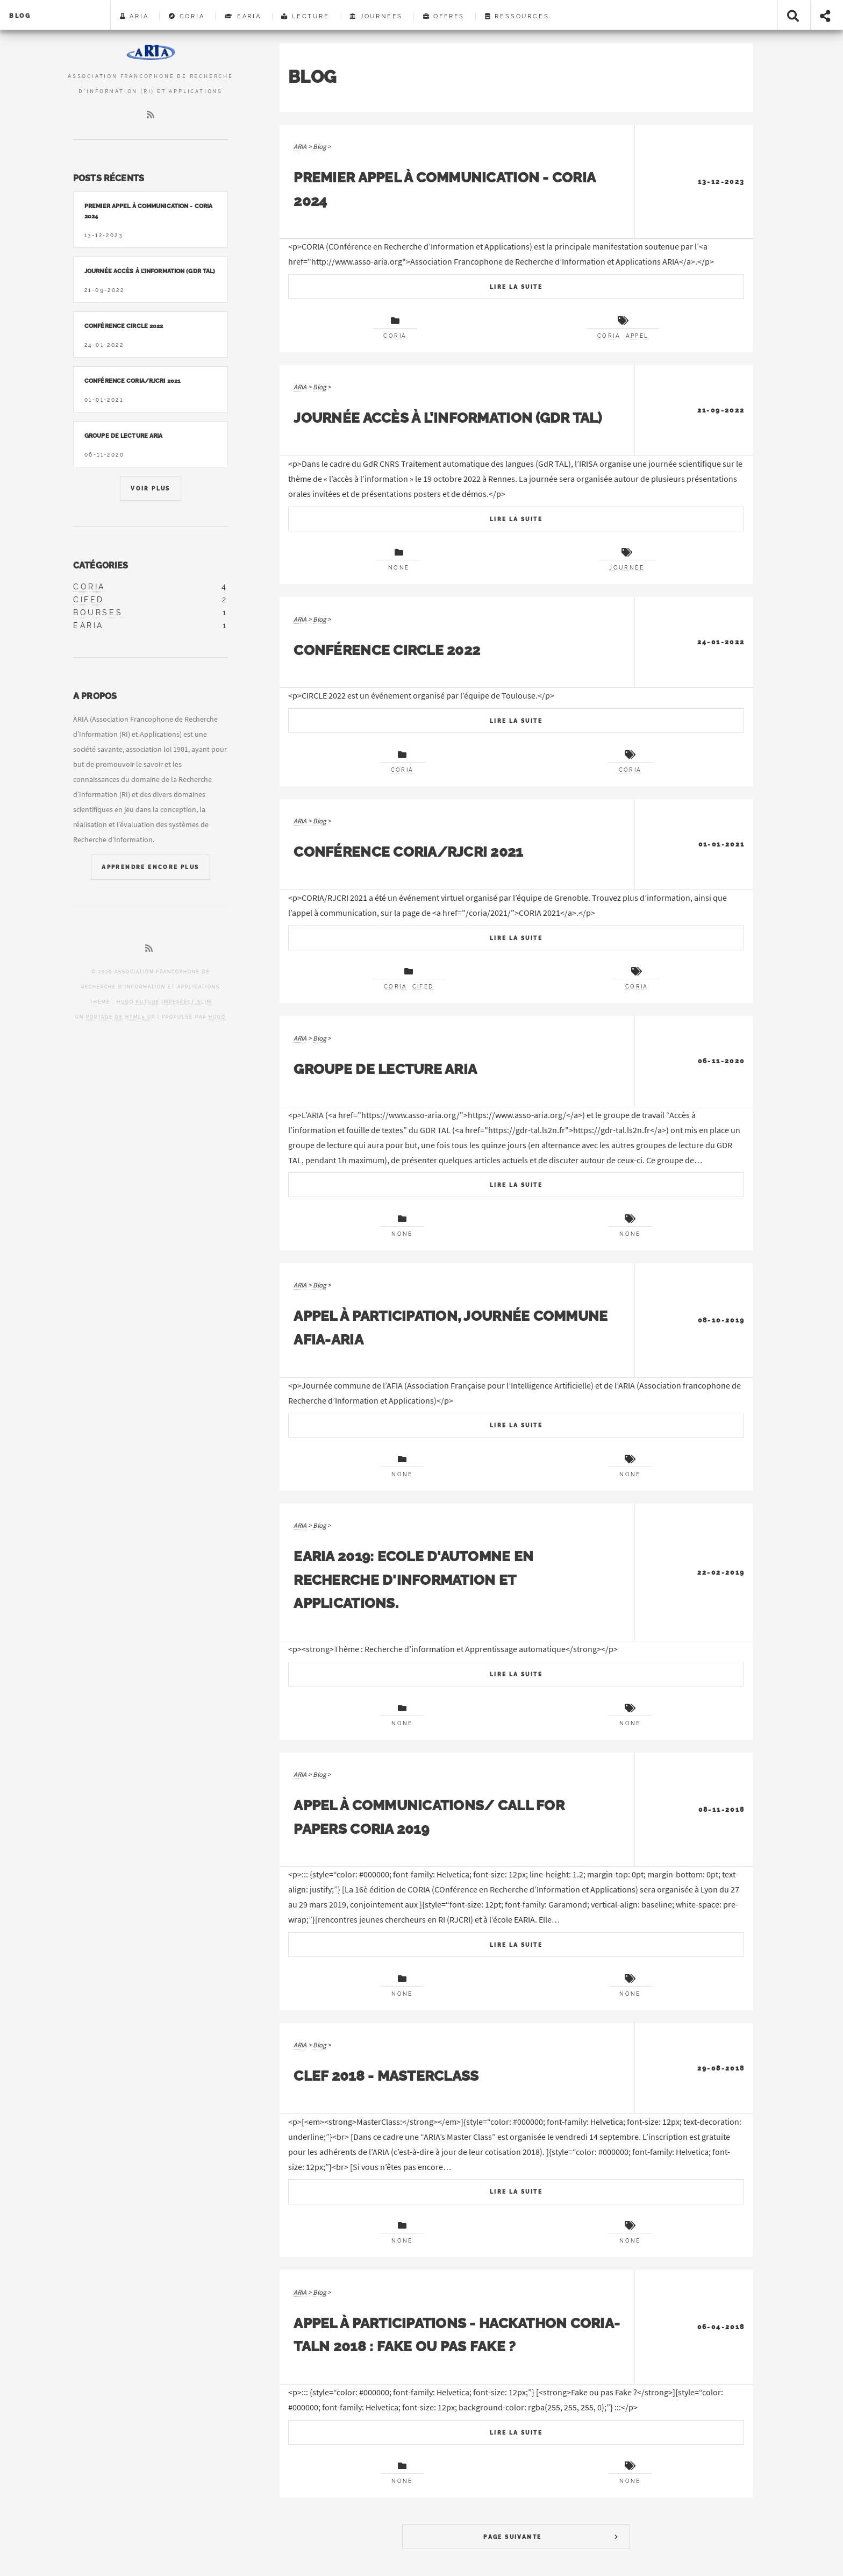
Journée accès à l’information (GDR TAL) (448, 417)
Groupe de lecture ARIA (385, 1069)
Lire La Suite (516, 287)
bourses (98, 612)
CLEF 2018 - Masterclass (386, 2075)
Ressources (517, 16)
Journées (376, 16)
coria (89, 587)
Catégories (100, 565)
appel (637, 336)
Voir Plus (150, 489)
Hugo (217, 1017)
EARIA (243, 16)
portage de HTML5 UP (120, 1017)
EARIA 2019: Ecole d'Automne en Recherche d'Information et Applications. (413, 1579)
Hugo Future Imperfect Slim (164, 1002)
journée (626, 568)
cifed (88, 599)
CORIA (187, 16)
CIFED (423, 987)
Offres (444, 16)
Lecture (305, 16)
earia (88, 625)
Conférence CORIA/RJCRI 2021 (408, 851)
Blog (20, 15)
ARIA (134, 16)
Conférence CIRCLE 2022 (387, 650)
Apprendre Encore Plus (150, 867)
